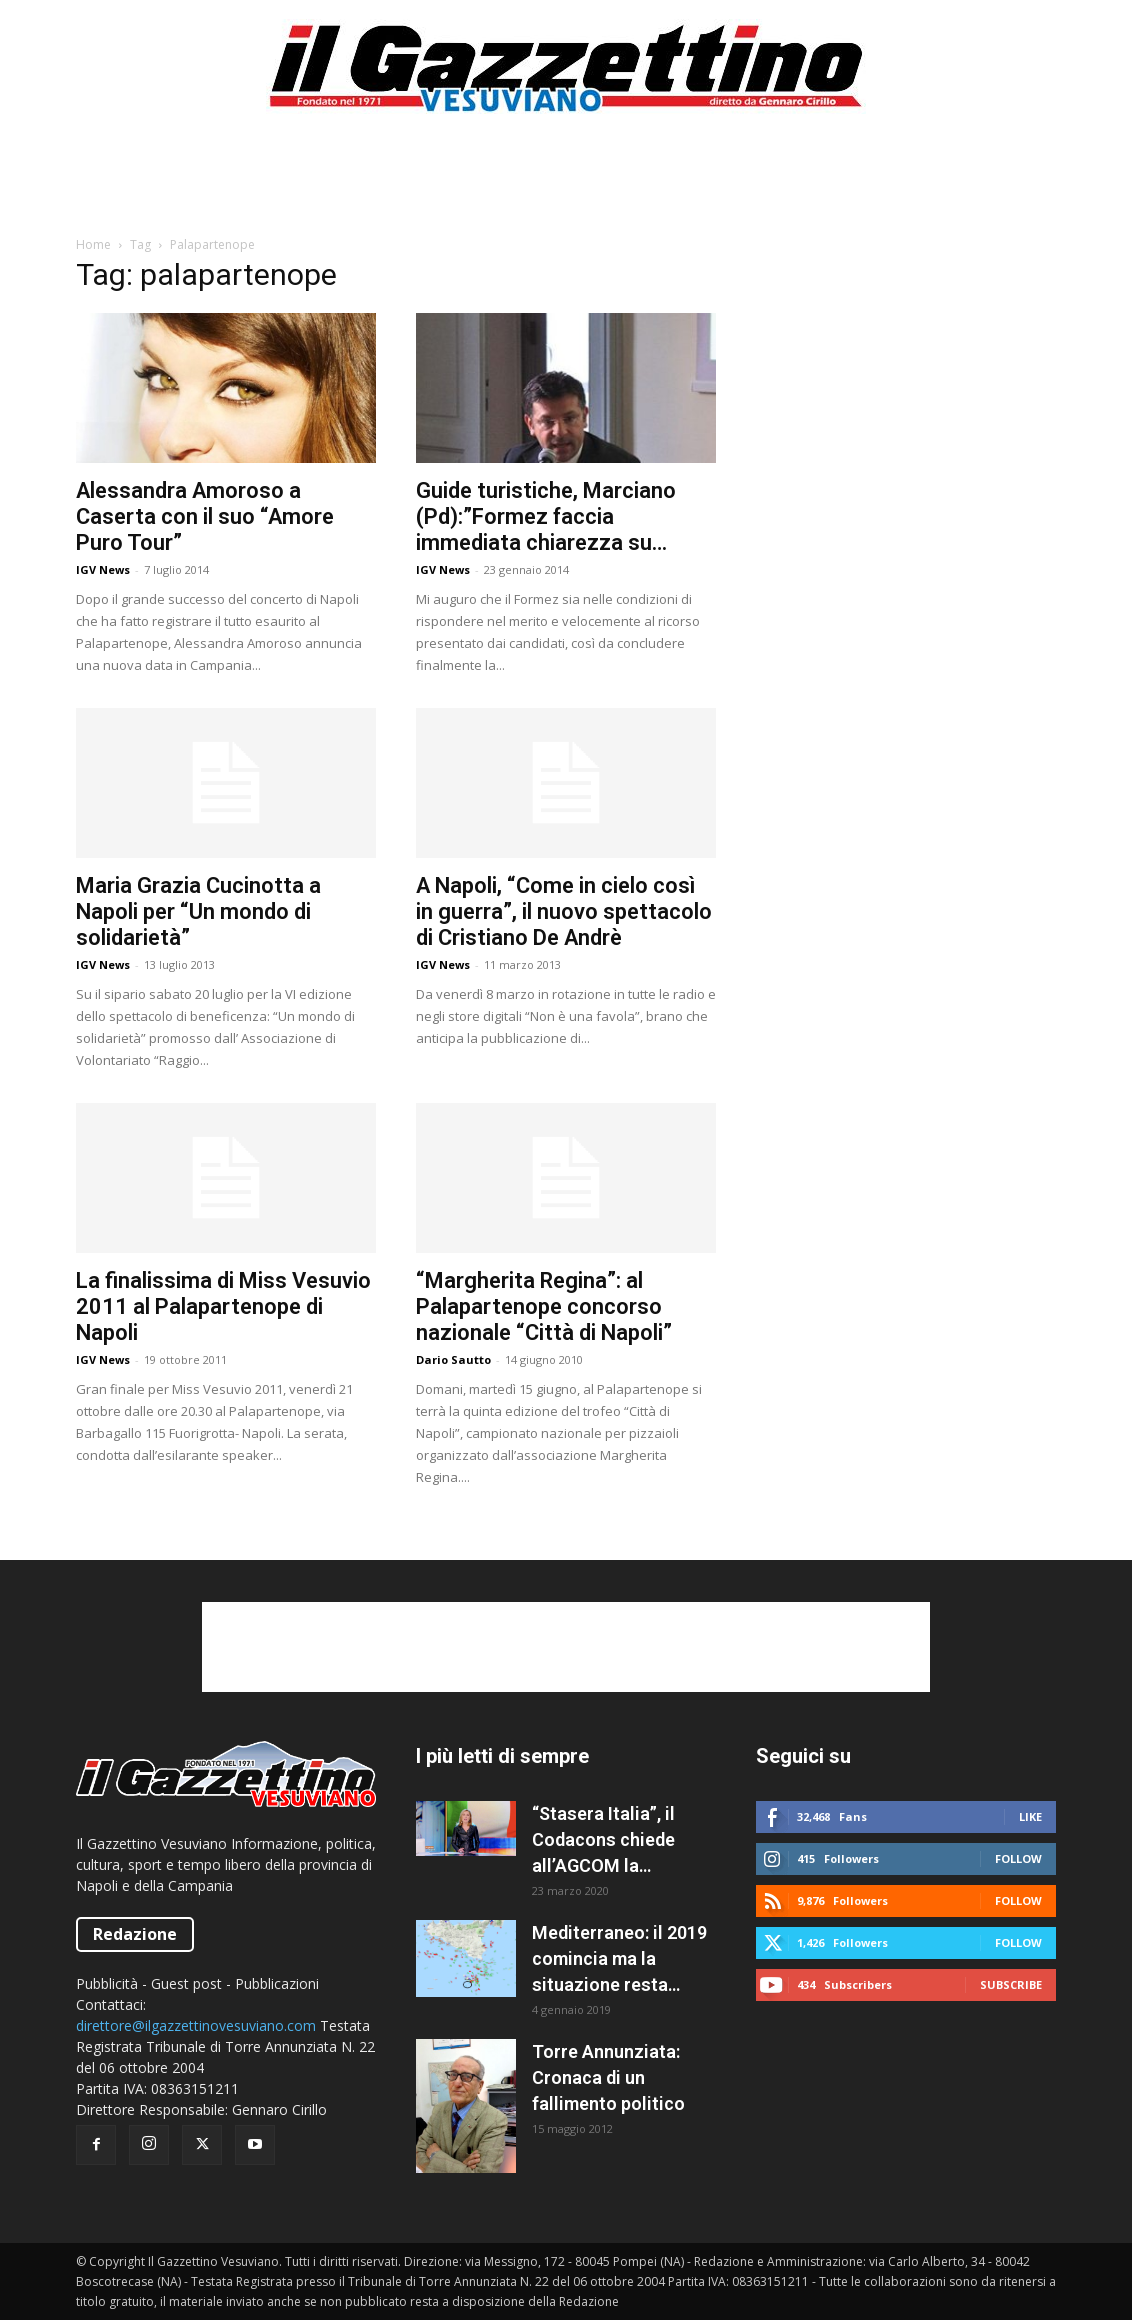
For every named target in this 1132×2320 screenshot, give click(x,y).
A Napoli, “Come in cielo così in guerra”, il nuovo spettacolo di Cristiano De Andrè (564, 911)
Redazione (135, 1934)
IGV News (103, 569)
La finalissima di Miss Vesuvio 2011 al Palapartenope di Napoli (223, 1306)
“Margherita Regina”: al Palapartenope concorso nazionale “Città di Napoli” (544, 1306)
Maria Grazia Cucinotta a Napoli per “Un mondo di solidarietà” (198, 911)
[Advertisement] (566, 184)
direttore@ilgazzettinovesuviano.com (196, 2025)
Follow (1018, 1858)
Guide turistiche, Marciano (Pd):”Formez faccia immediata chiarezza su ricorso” (546, 517)
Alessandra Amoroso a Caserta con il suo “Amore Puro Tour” (205, 516)
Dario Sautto (453, 1359)
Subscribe (1011, 1984)
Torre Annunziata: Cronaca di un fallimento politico (608, 2077)
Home (93, 244)
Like (1030, 1816)
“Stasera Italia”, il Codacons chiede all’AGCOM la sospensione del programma (603, 1841)
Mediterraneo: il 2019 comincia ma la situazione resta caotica (619, 1960)
